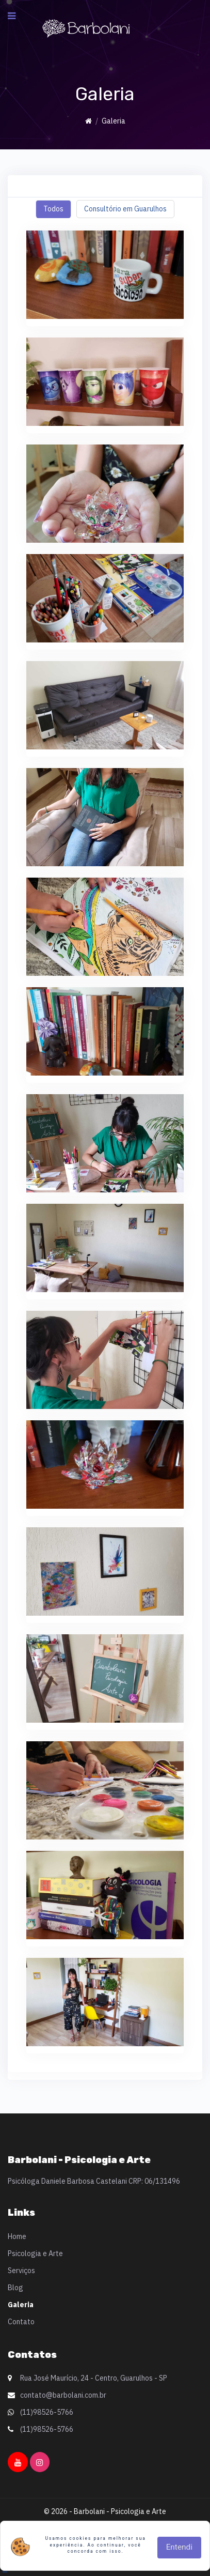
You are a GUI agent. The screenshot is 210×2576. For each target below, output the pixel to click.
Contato (21, 2321)
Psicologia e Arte (35, 2253)
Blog (15, 2287)
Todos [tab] (53, 208)
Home (17, 2236)
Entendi (179, 2547)
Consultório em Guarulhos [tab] (125, 208)
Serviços (21, 2270)
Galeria (21, 2304)
